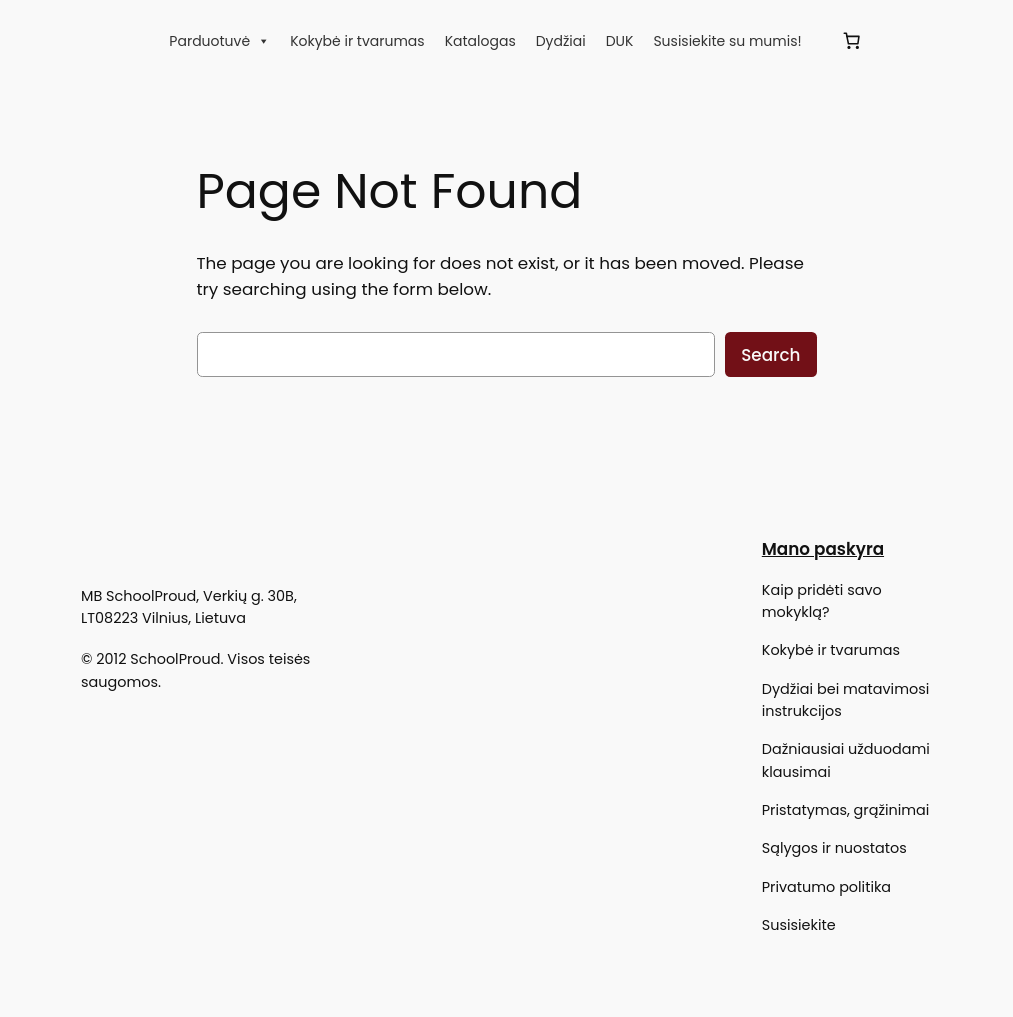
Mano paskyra (823, 549)
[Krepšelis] (852, 41)
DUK (620, 41)
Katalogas (480, 41)
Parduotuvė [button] (219, 41)
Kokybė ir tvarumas (357, 41)
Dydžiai (561, 41)
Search (770, 355)
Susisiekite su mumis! (727, 41)
